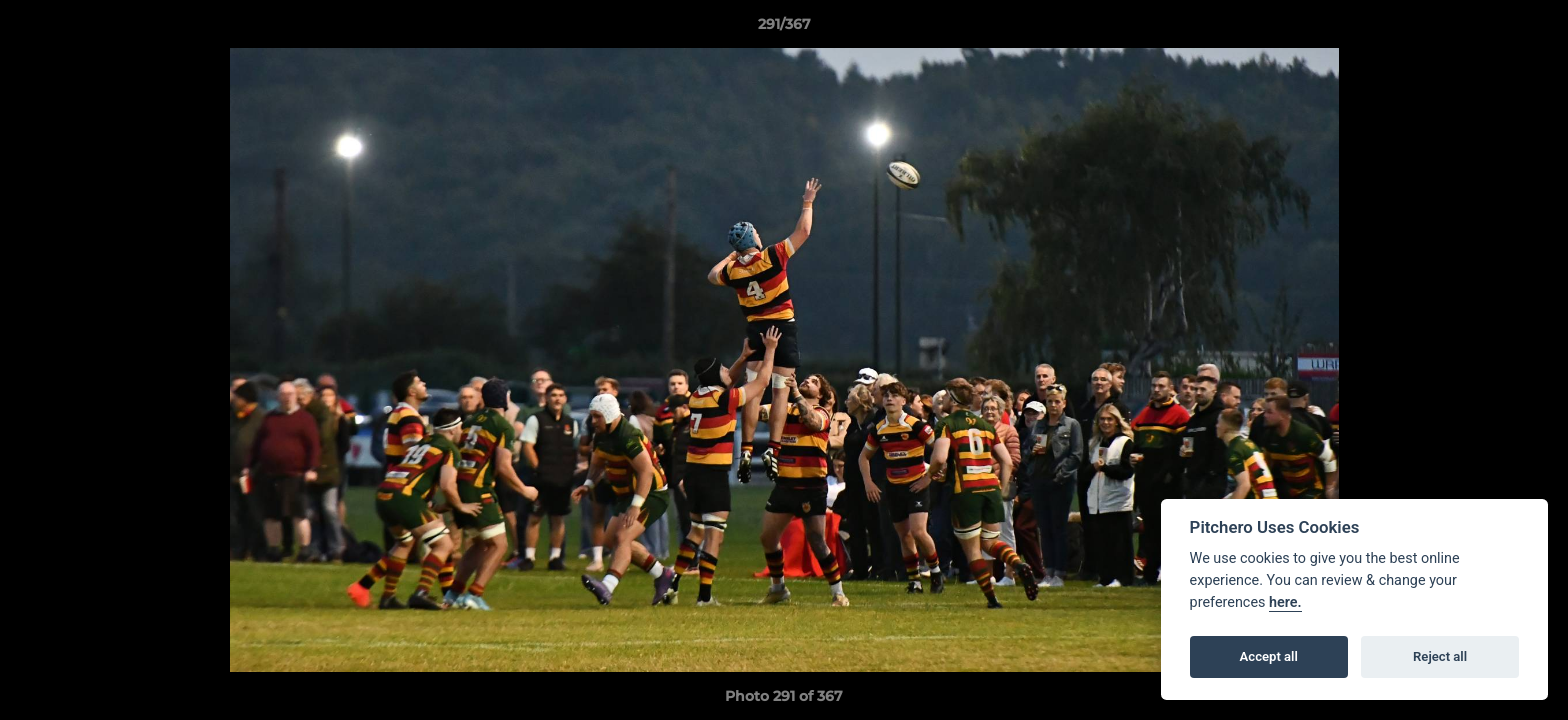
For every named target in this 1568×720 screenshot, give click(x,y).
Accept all (1269, 656)
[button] (1532, 29)
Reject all (1440, 656)
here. (1285, 602)
